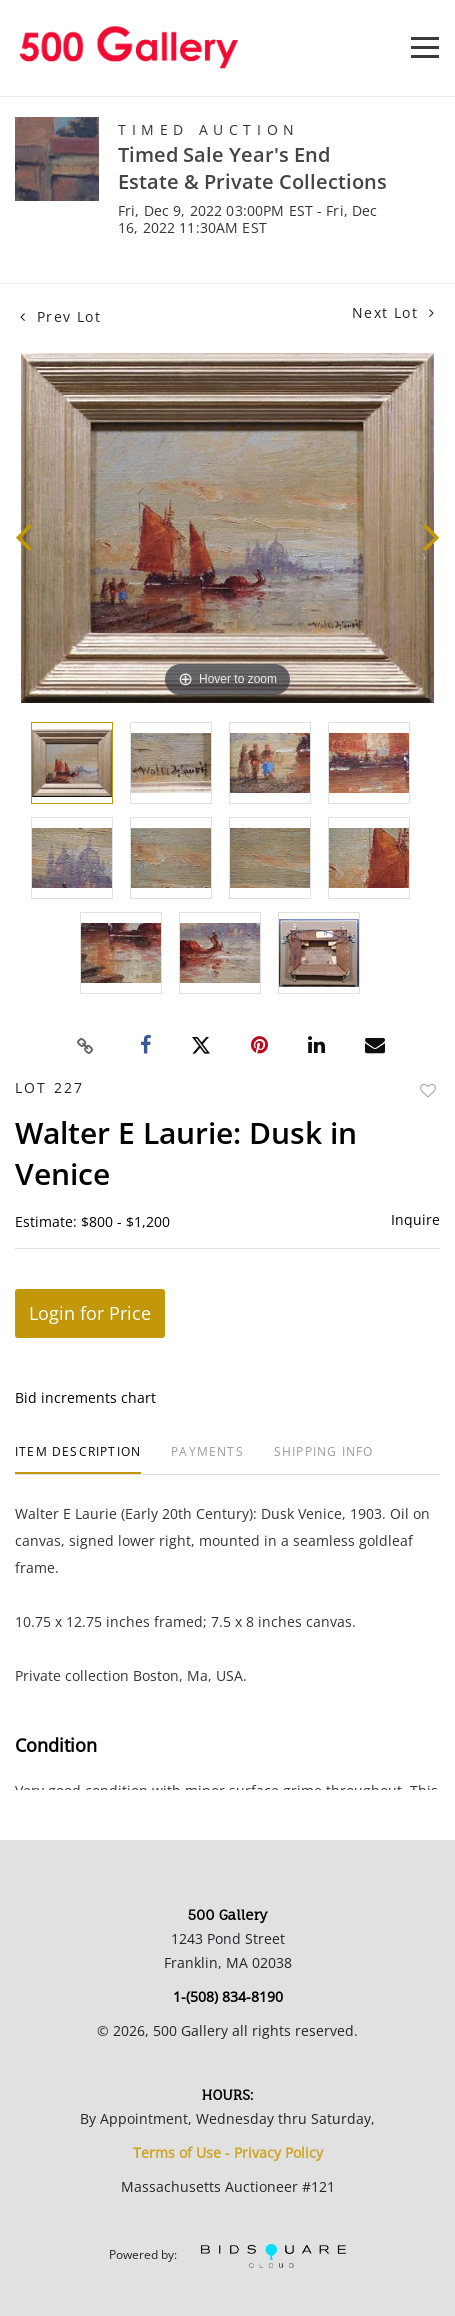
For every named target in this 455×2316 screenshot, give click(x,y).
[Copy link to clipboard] (85, 1046)
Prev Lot (60, 316)
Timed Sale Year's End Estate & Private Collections (252, 168)
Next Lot (393, 312)
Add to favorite (428, 1090)
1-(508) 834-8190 (228, 1996)
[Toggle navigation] (425, 47)
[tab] (78, 1459)
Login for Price (90, 1313)
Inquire (415, 1219)
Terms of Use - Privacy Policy (228, 2152)
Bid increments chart (85, 1397)
